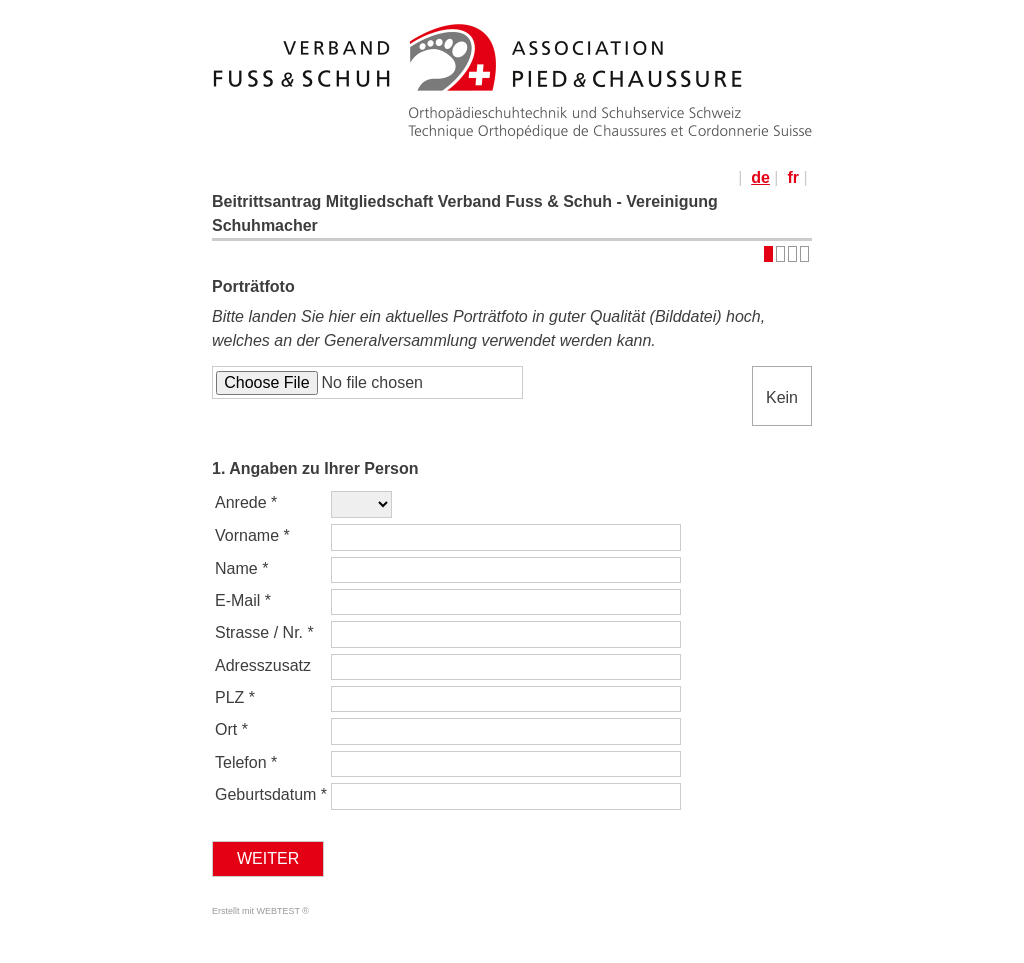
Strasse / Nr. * (264, 632)
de (760, 177)
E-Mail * (243, 600)
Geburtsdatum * (271, 794)
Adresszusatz (265, 665)
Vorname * (252, 535)
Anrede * (246, 502)
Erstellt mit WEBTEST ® (260, 911)
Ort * (231, 729)
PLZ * (235, 697)
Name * (241, 568)
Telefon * (246, 762)
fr (793, 177)
